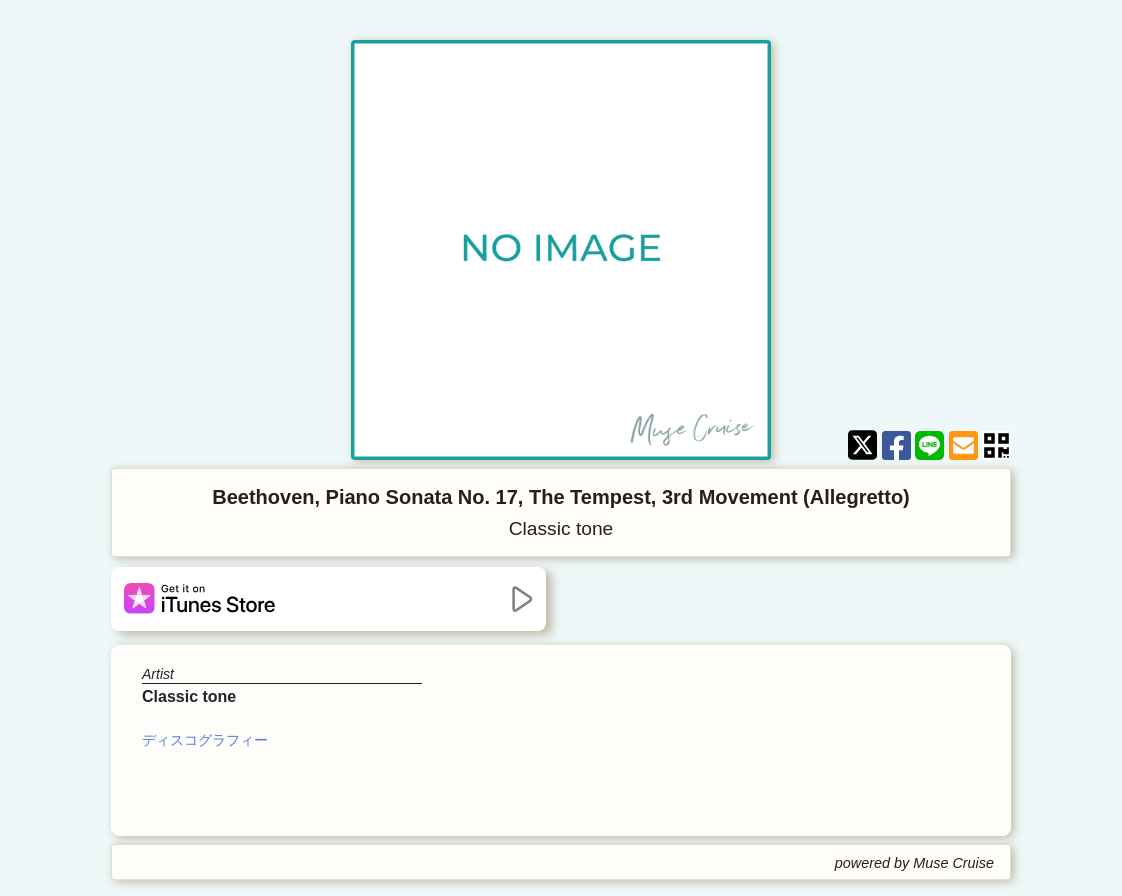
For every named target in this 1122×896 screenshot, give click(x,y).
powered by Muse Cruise (914, 863)
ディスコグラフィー (205, 740)
